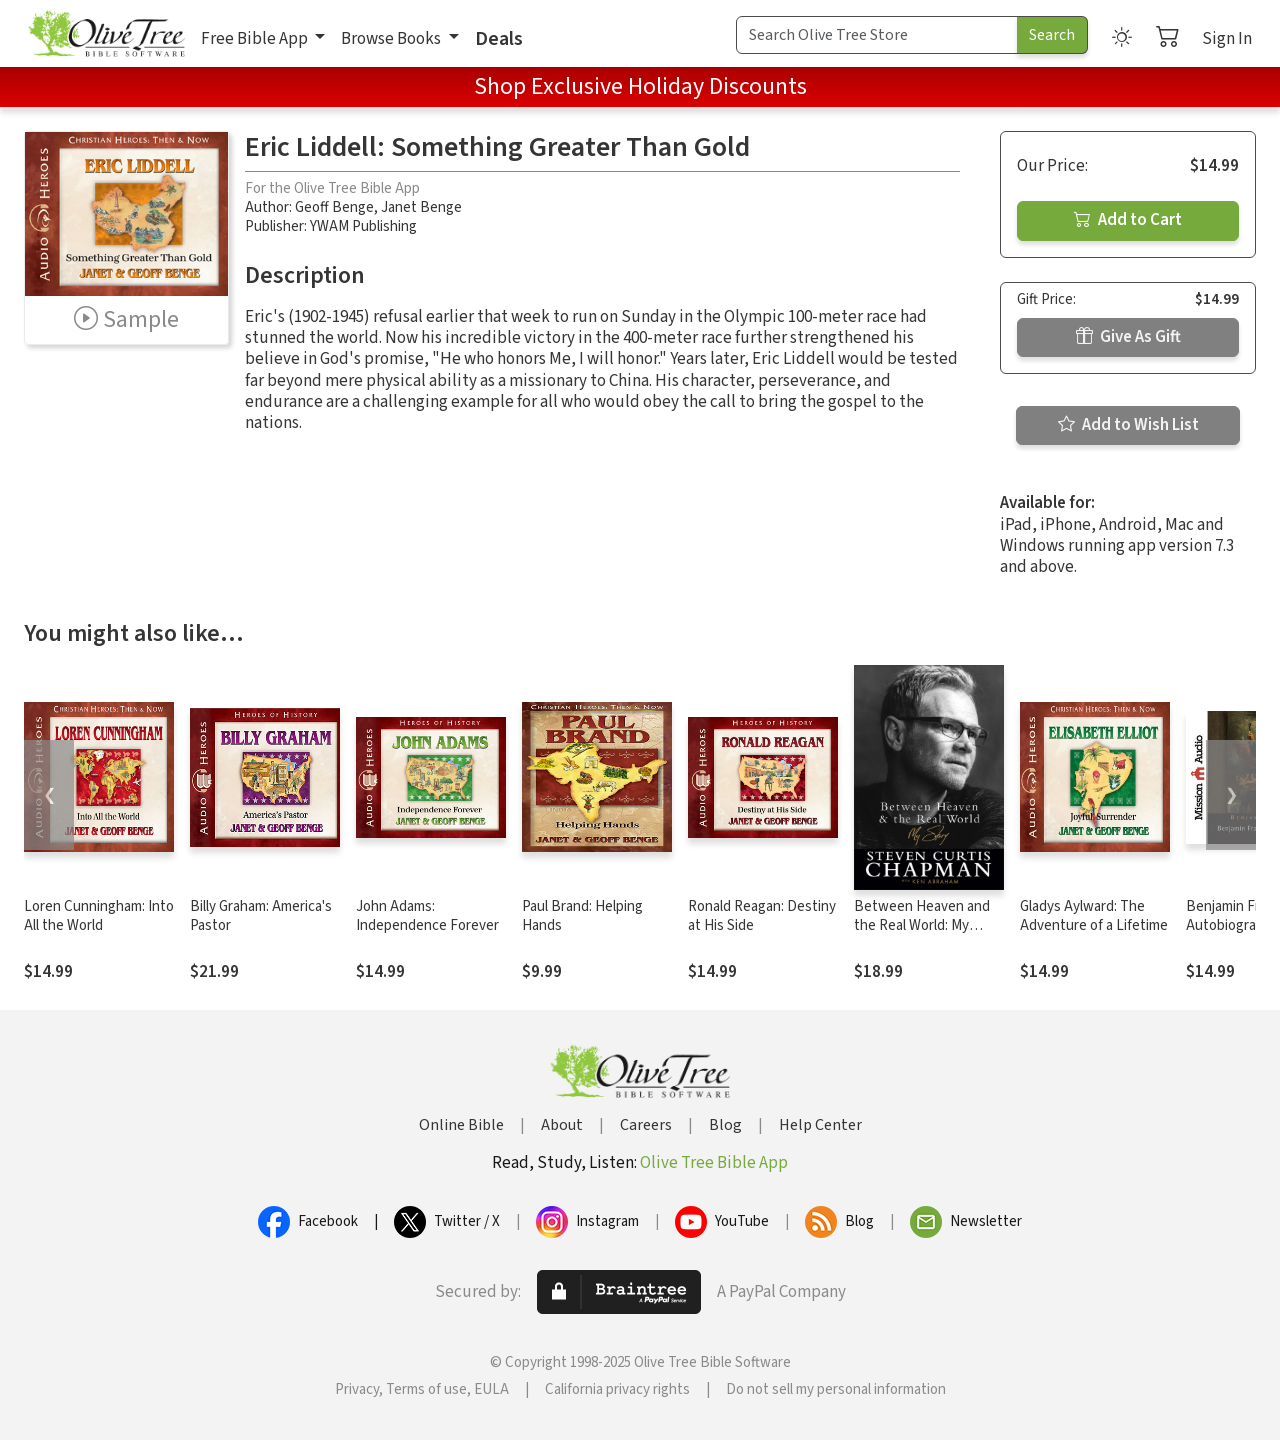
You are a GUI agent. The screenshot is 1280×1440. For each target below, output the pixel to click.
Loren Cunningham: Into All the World (99, 916)
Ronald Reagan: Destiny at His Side (762, 916)
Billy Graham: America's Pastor (261, 916)
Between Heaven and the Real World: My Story (922, 925)
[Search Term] (877, 35)
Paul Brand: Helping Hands (582, 916)
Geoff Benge (334, 207)
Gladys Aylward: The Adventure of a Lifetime (1094, 916)
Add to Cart (1128, 220)
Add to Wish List (1128, 425)
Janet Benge (421, 207)
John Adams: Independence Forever (427, 916)
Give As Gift (1128, 337)
